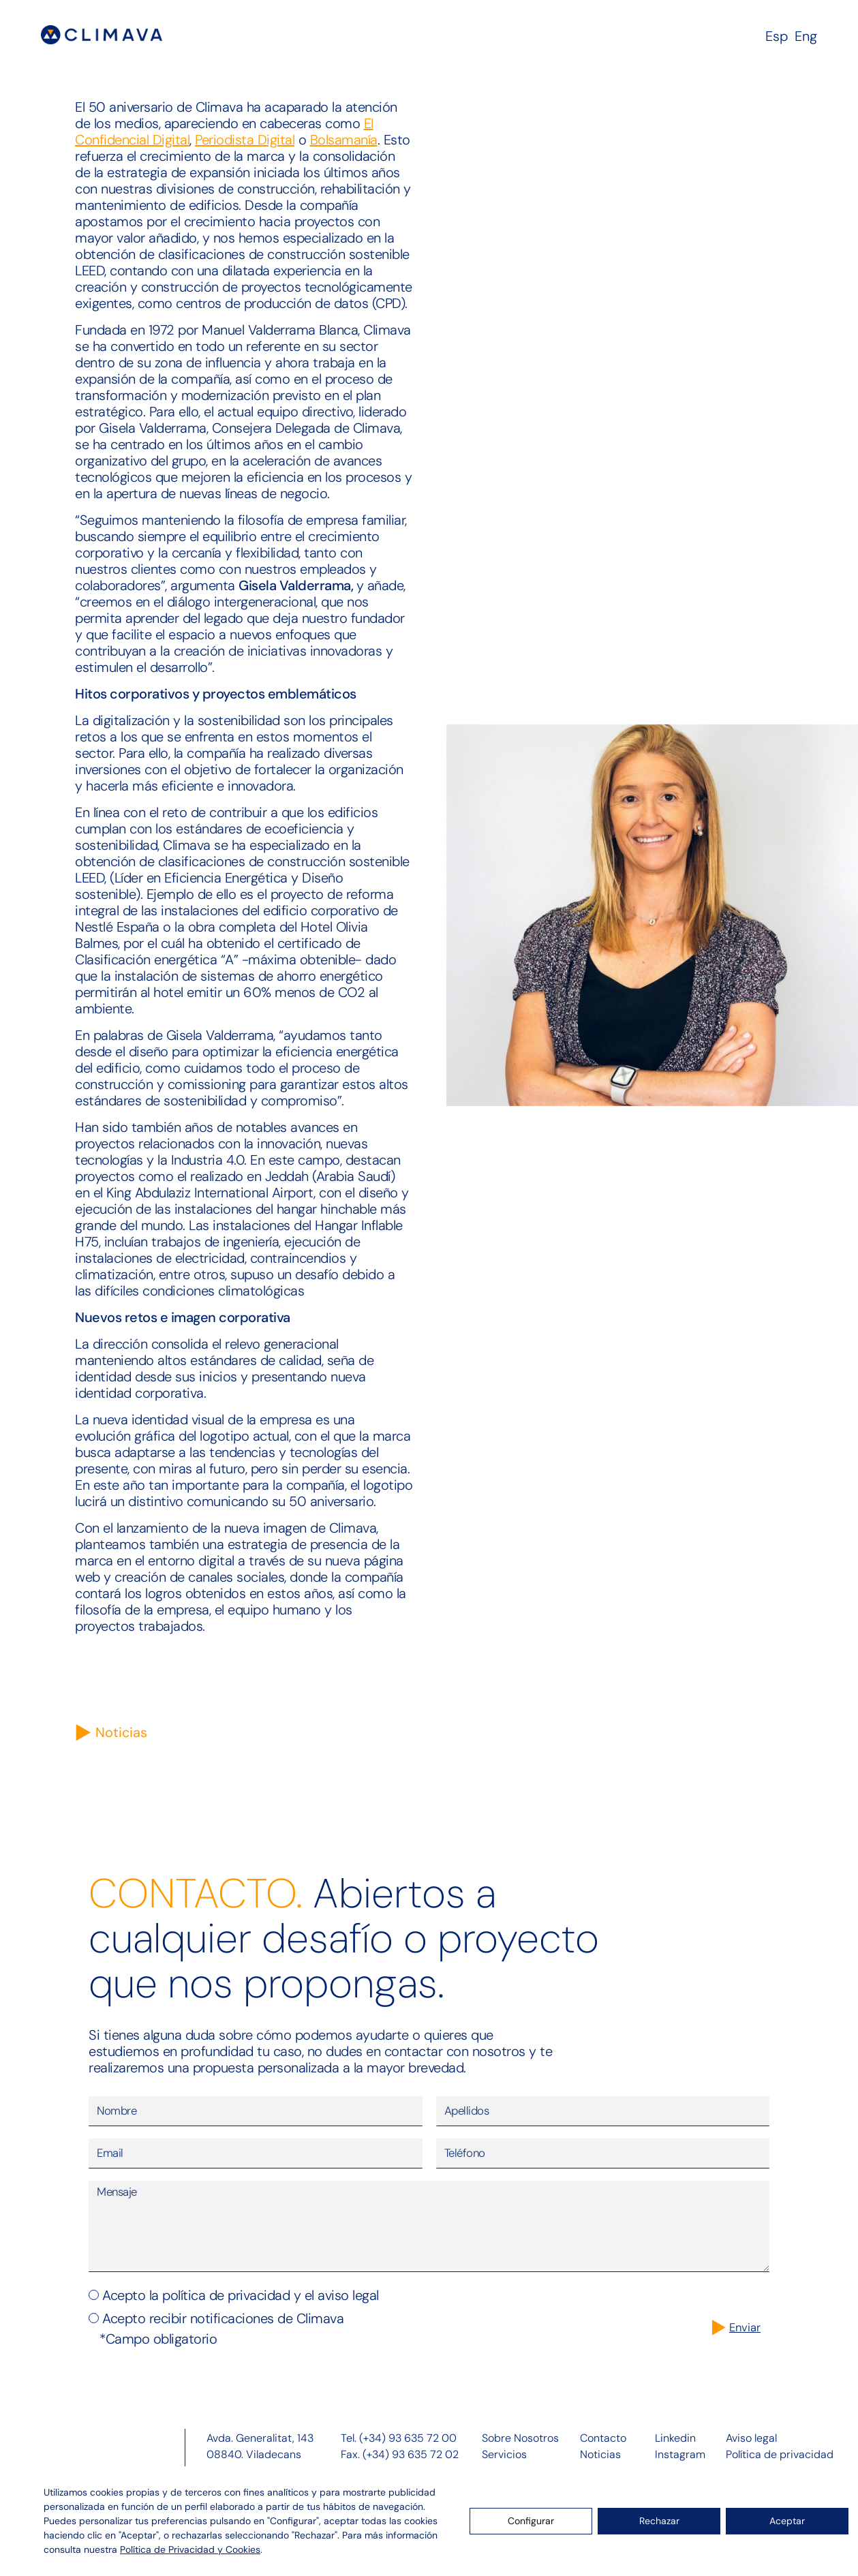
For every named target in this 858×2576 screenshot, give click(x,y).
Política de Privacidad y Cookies (190, 2549)
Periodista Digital (244, 140)
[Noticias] (83, 1732)
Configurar (531, 2521)
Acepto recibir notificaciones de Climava (222, 2334)
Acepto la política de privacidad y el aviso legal (240, 2311)
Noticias (121, 1732)
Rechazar (659, 2521)
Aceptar (787, 2521)
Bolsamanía (344, 140)
